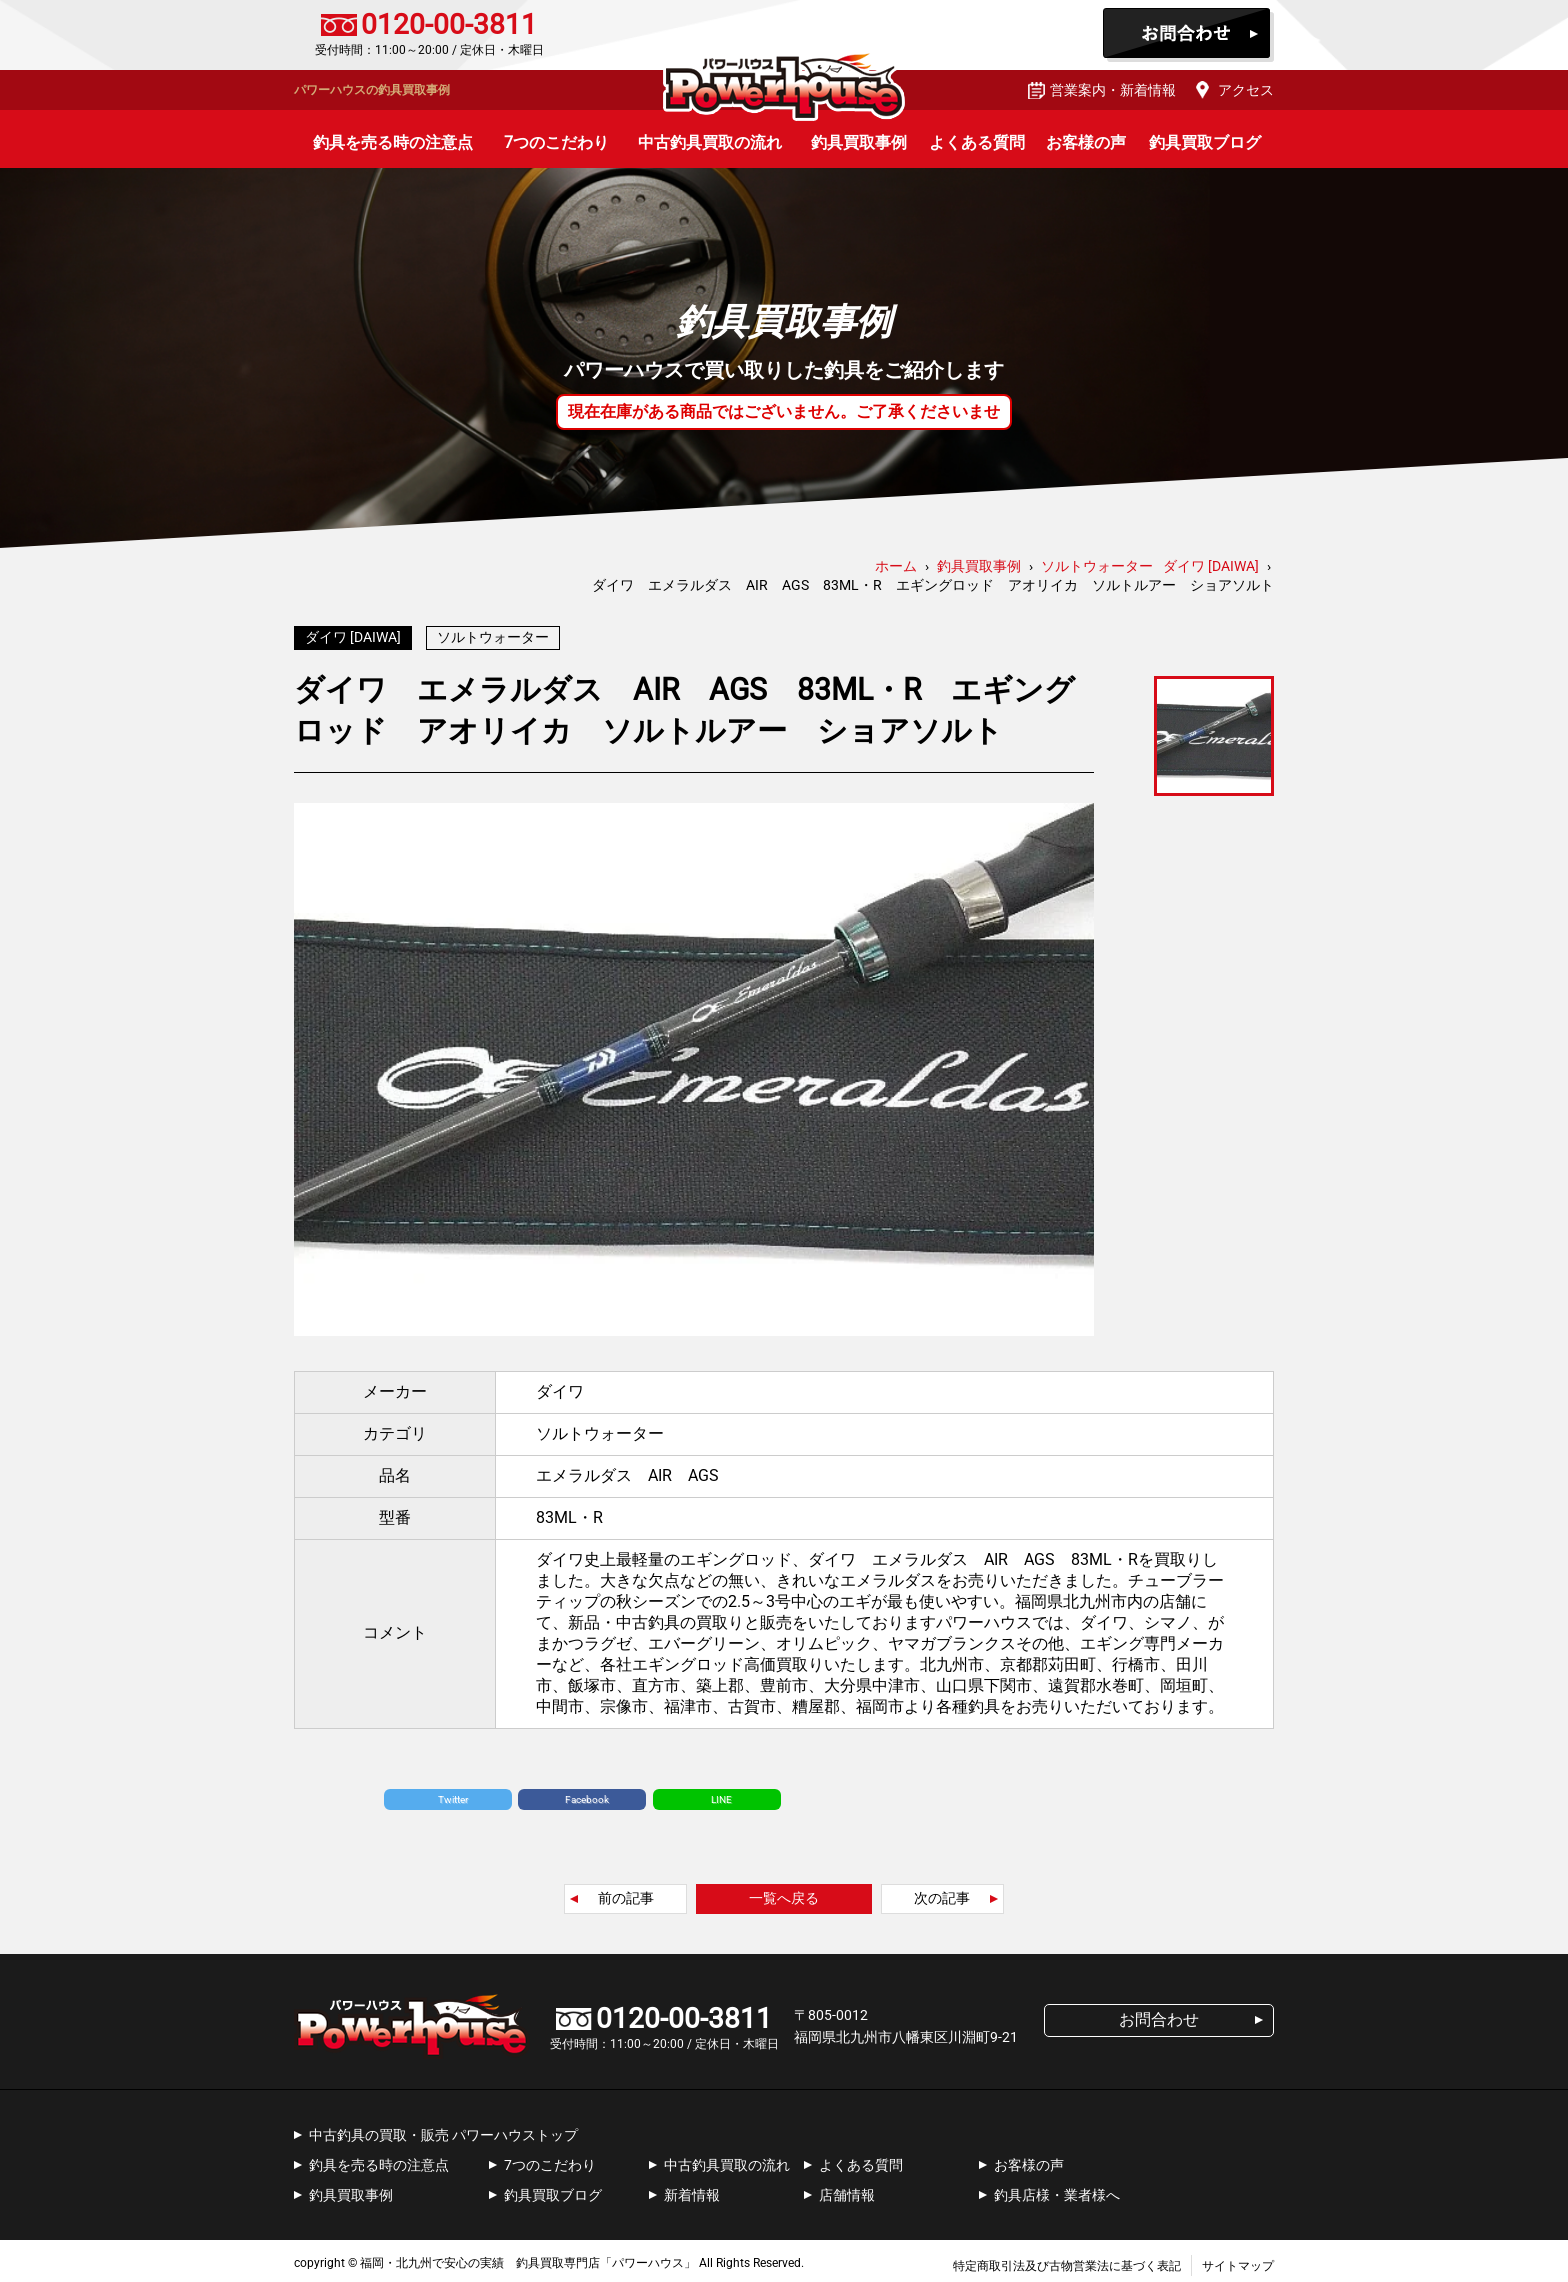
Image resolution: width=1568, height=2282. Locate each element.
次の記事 (942, 1893)
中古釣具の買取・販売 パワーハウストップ (443, 2130)
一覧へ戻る (784, 1893)
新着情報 (692, 2190)
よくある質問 (977, 142)
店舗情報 (847, 2190)
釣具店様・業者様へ (1057, 2190)
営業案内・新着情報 (1113, 90)
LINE (721, 1794)
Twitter (453, 1794)
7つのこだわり (556, 142)
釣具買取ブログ (1205, 142)
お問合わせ (1188, 35)
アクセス (1246, 90)
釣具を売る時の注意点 (393, 142)
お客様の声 (1086, 142)
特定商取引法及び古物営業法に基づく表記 (1067, 2261)
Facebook (587, 1794)
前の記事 (626, 1893)
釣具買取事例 (859, 142)
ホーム (896, 566)
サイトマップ (1238, 2261)
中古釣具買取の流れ (710, 142)
